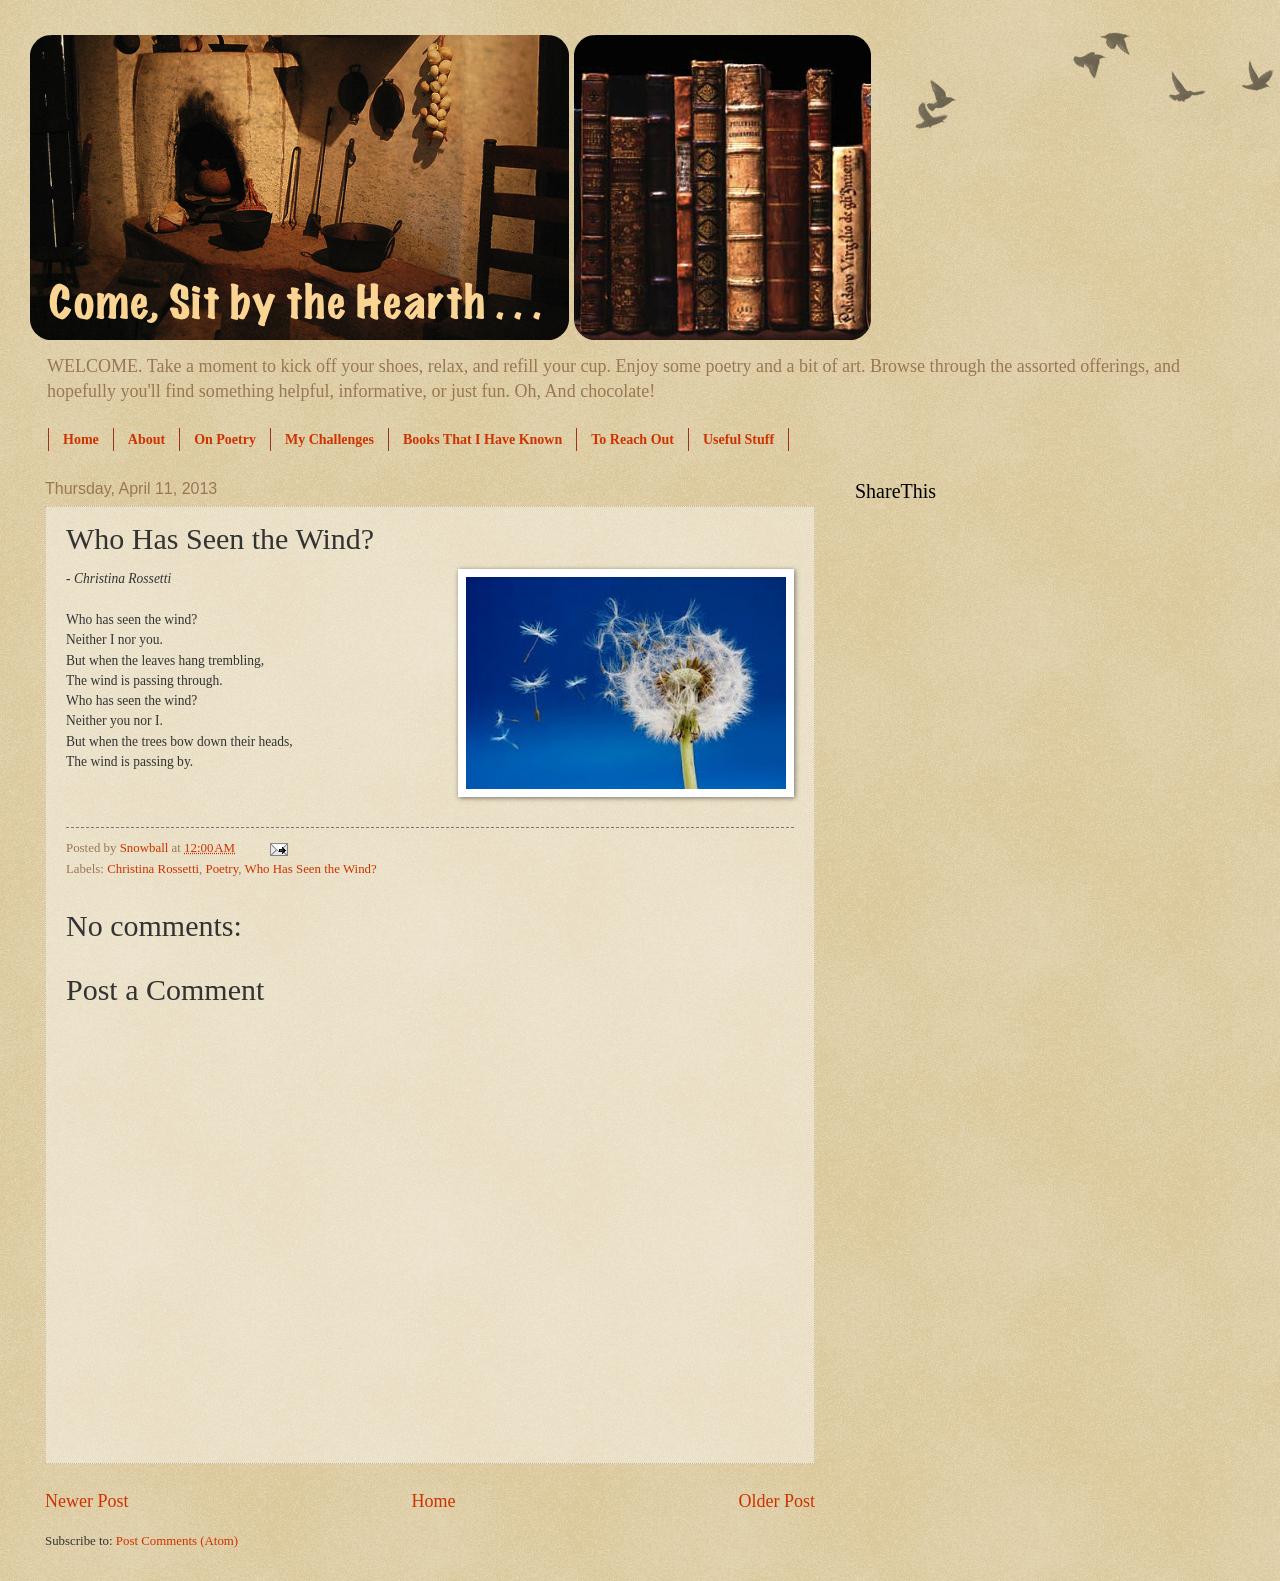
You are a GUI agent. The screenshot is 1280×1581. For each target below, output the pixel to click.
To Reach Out (632, 439)
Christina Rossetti (153, 869)
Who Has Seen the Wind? (310, 869)
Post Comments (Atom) (177, 1541)
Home (81, 439)
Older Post (776, 1501)
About (146, 439)
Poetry (221, 869)
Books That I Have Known (482, 439)
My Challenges (329, 439)
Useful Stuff (738, 439)
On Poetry (225, 439)
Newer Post (87, 1501)
